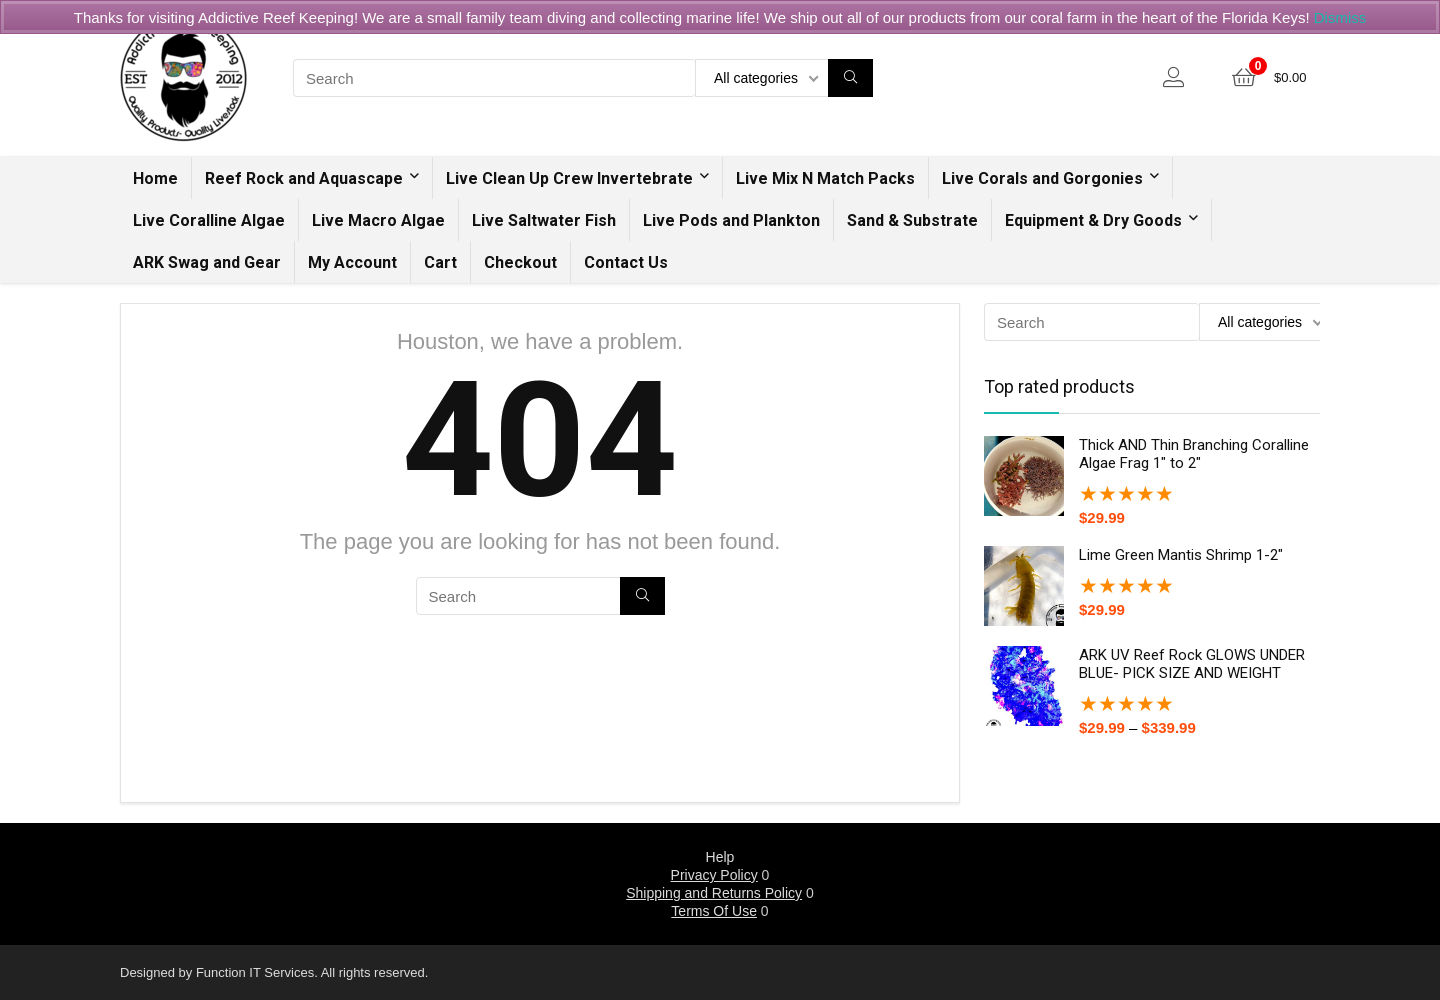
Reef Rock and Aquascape (304, 178)
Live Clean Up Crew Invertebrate (569, 178)
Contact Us (626, 262)
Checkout (520, 262)
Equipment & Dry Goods (1093, 220)
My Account (352, 262)
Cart (440, 262)
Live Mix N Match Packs (825, 178)
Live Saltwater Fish (544, 220)
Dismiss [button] (1340, 17)
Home (155, 178)
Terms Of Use (714, 911)
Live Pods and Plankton (731, 220)
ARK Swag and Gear (207, 262)
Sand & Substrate (912, 220)
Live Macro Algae (378, 220)
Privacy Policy (714, 875)
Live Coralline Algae (209, 220)
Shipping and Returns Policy (714, 893)
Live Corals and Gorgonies (1042, 178)
